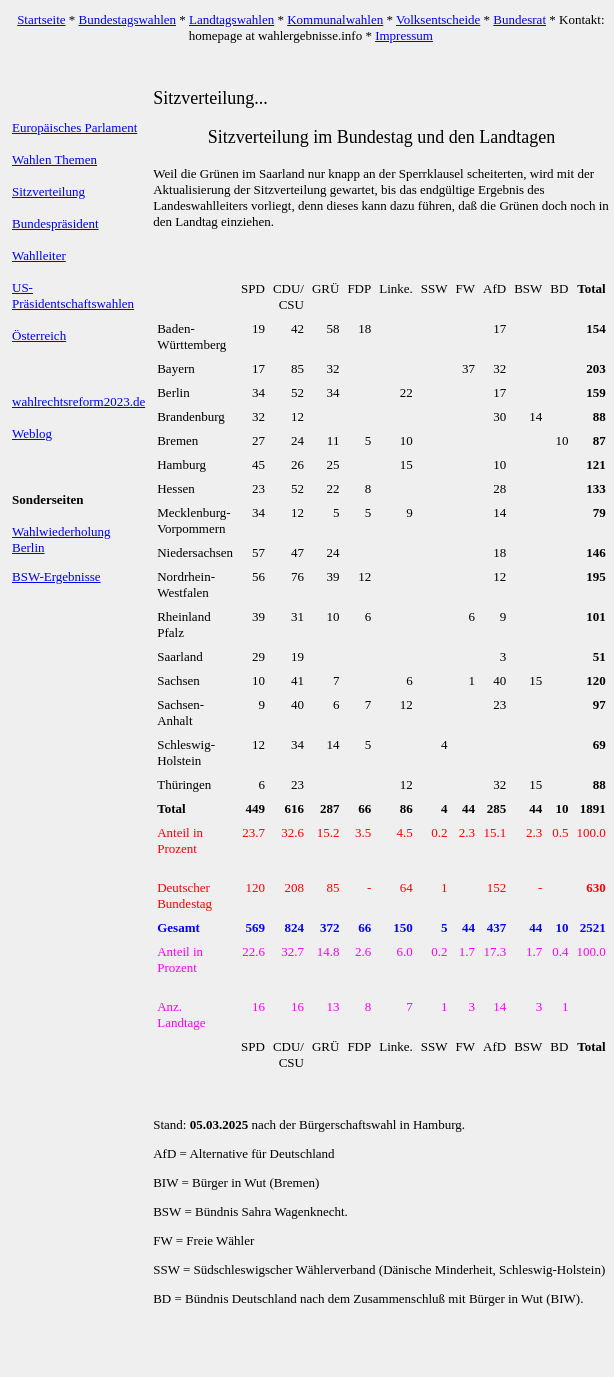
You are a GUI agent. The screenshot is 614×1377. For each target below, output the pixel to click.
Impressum (404, 35)
